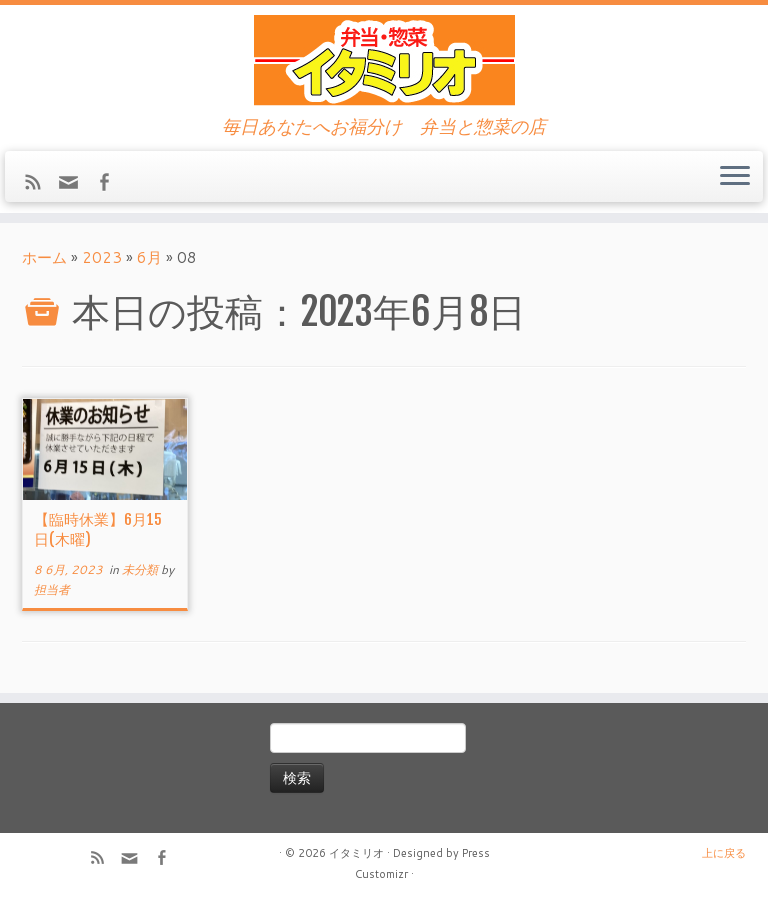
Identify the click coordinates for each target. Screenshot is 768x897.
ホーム (44, 257)
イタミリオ (356, 853)
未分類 (141, 569)
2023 (102, 257)
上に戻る (724, 853)
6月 (149, 257)
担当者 (52, 589)
